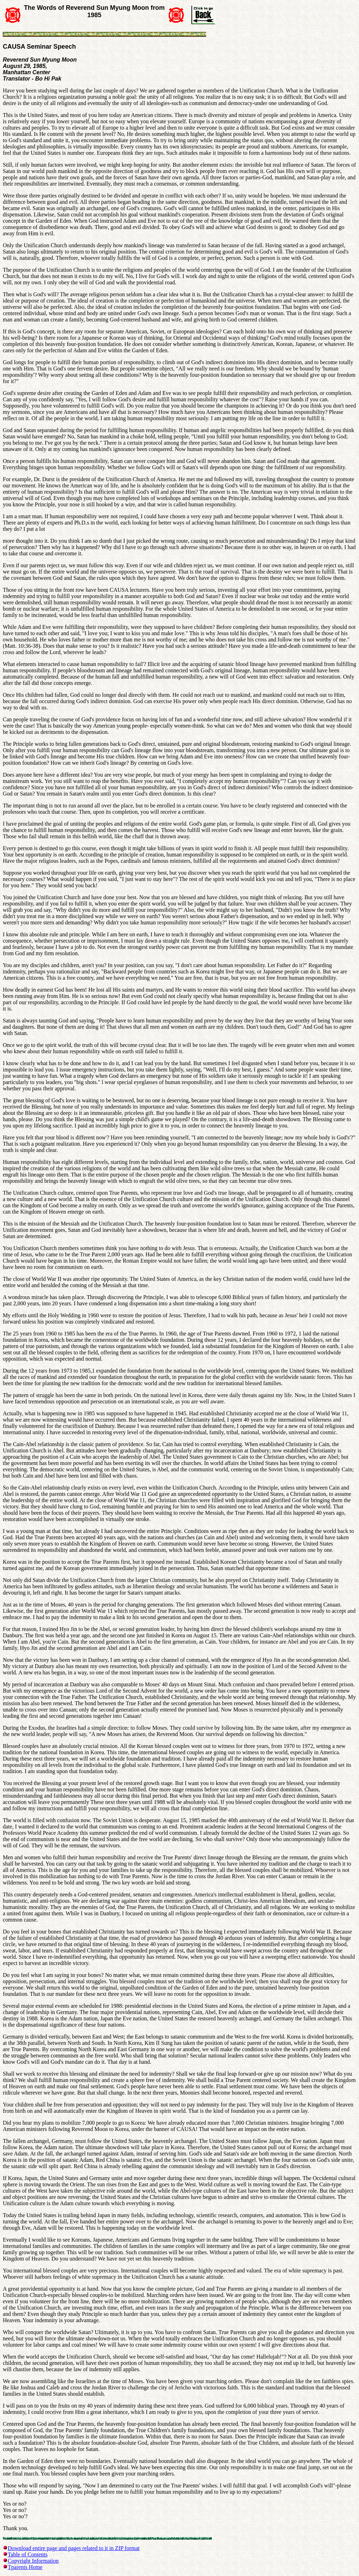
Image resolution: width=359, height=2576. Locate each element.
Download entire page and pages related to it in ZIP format (74, 2548)
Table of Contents (28, 2554)
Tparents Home (25, 2567)
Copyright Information (33, 2561)
